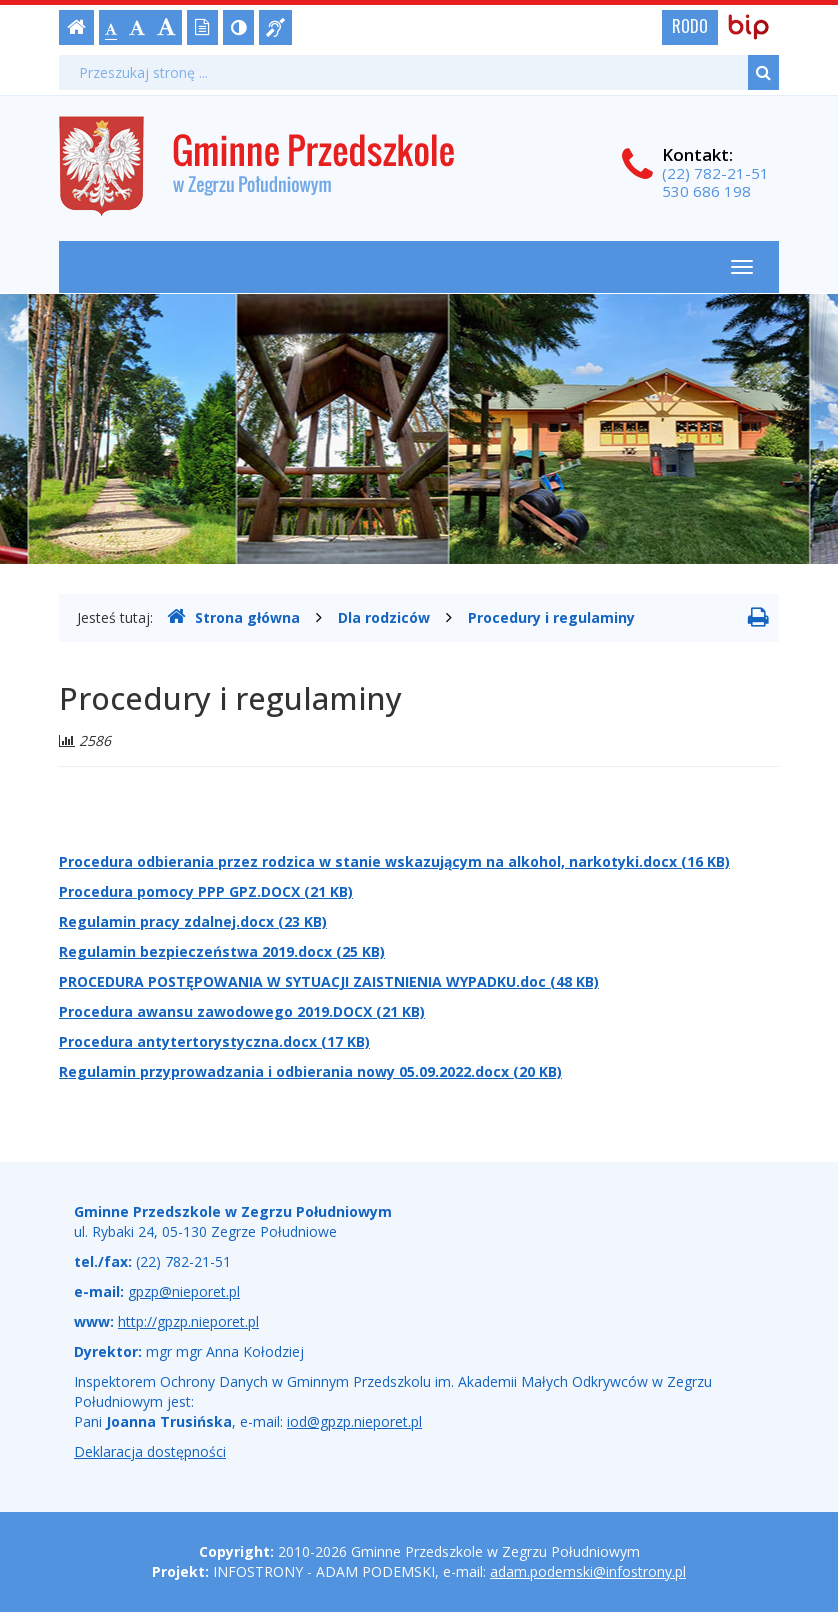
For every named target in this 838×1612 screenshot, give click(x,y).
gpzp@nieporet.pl (184, 1291)
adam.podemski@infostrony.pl (588, 1571)
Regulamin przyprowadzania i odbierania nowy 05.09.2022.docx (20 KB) (310, 1071)
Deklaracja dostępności (150, 1451)
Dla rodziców (384, 617)
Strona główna (233, 617)
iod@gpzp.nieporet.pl (354, 1421)
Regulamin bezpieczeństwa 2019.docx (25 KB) (222, 951)
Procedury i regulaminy (551, 617)
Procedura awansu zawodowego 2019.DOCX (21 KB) (242, 1011)
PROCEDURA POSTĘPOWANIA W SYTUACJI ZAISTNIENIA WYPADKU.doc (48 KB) (329, 981)
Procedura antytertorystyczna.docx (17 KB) (214, 1041)
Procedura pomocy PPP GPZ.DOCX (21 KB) (206, 891)
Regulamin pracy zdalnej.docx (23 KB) (193, 921)
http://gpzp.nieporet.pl (188, 1321)
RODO (690, 26)
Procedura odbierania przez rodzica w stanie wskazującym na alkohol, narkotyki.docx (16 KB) (394, 861)
